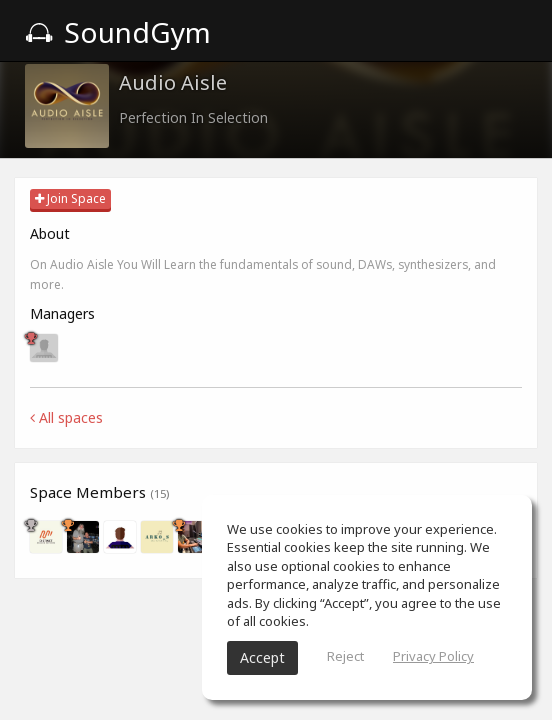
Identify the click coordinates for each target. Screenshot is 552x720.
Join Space (70, 198)
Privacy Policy (433, 656)
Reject (345, 656)
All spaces (66, 417)
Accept (262, 657)
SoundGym (118, 32)
